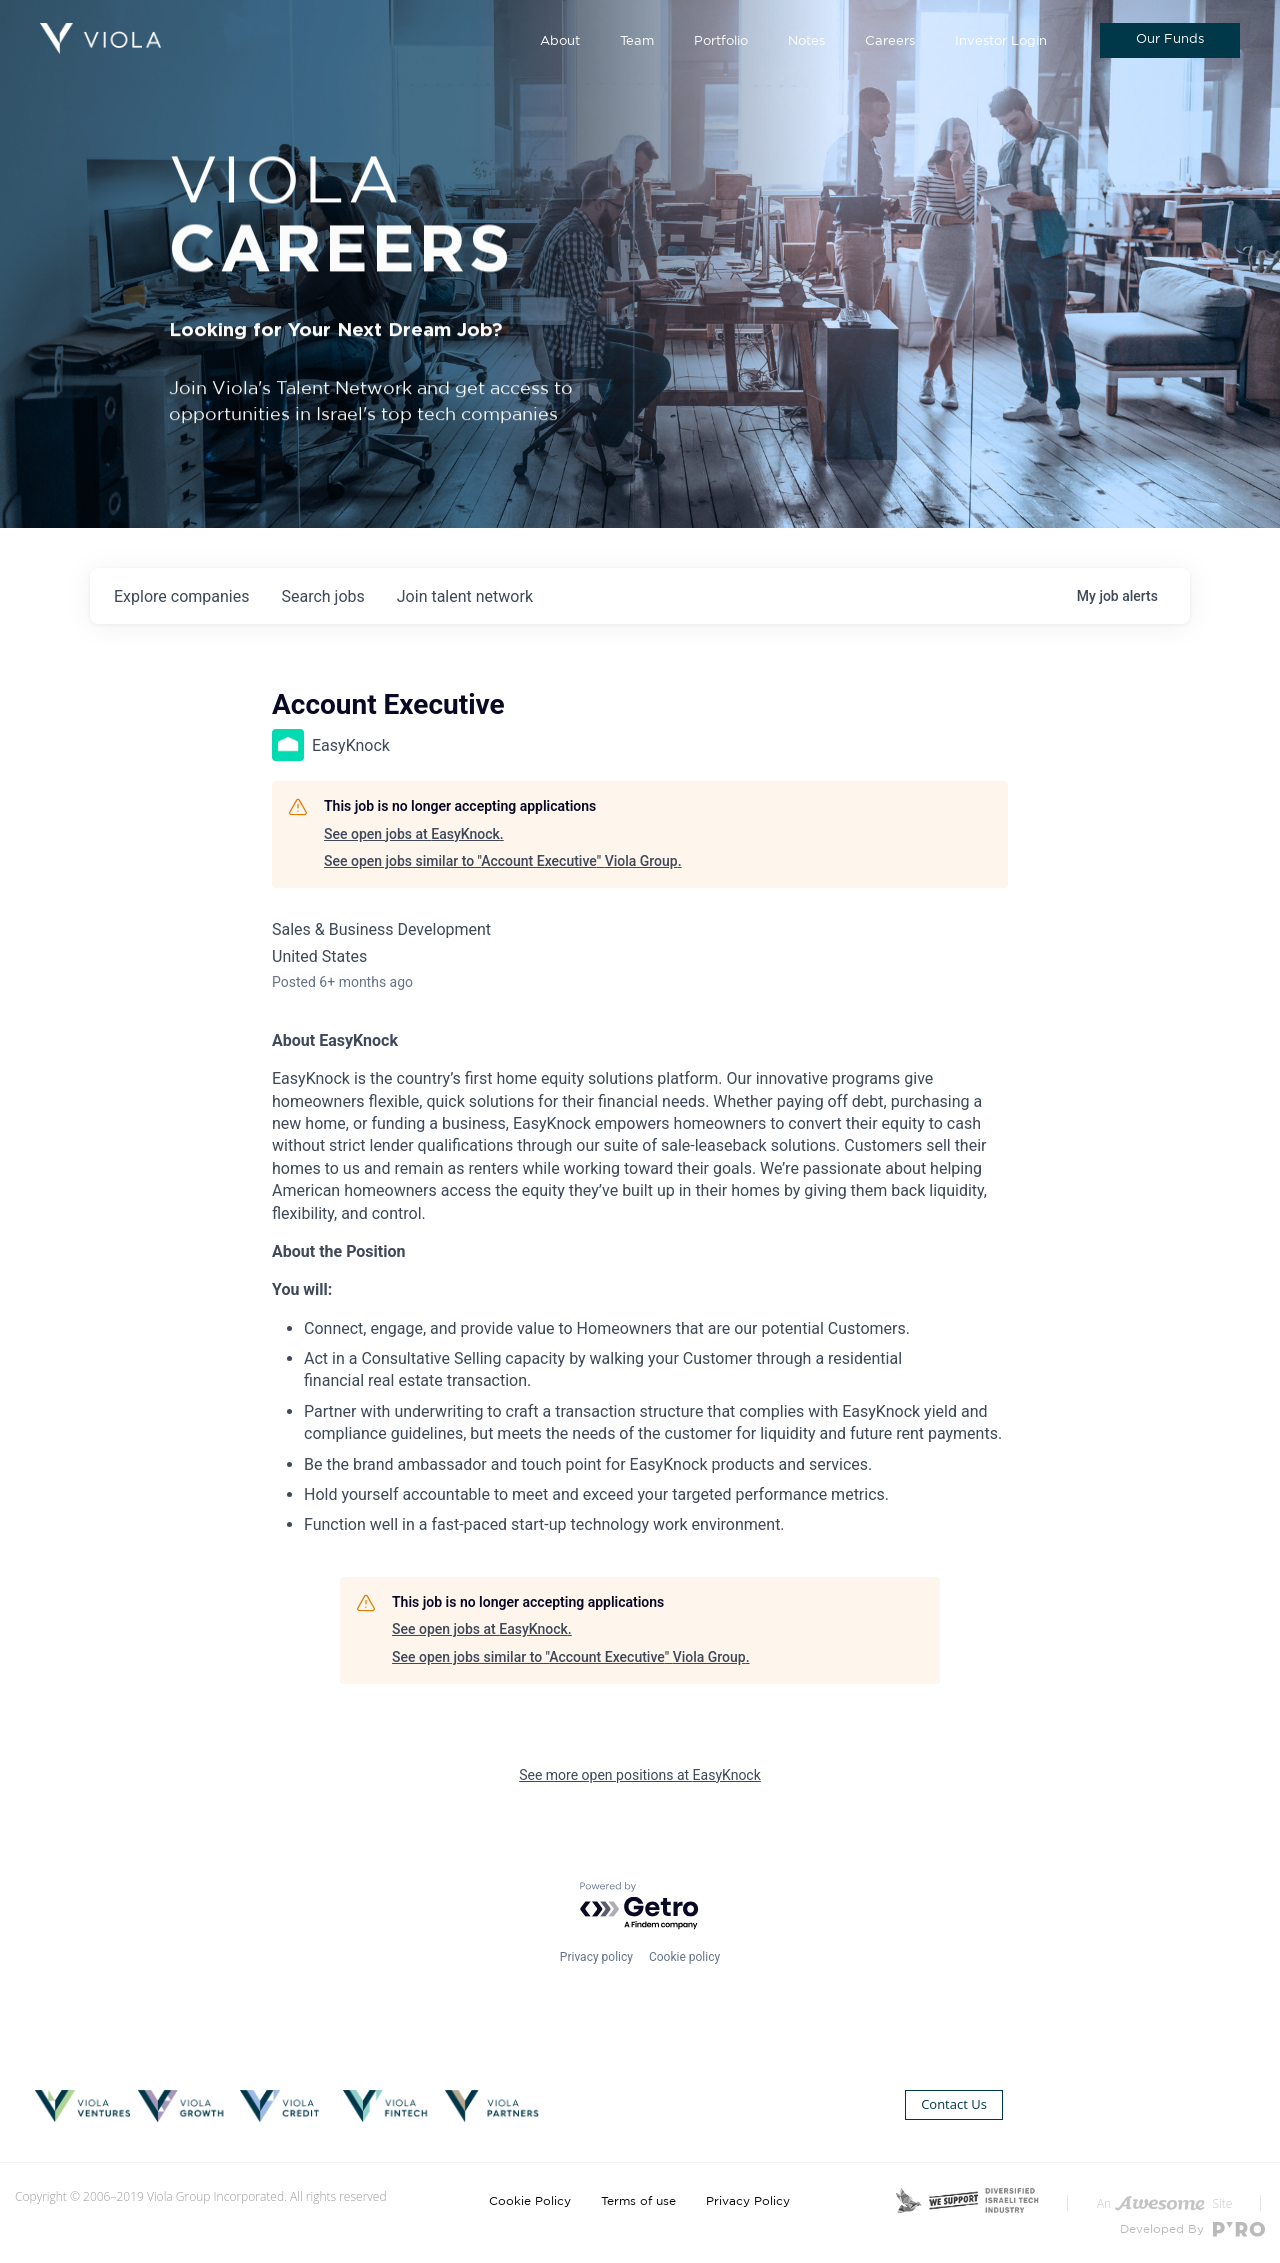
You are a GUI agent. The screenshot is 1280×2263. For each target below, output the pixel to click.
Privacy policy (596, 1957)
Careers (890, 41)
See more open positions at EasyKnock (640, 1775)
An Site (1164, 2203)
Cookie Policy (530, 2201)
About (560, 41)
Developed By (1192, 2229)
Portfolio (721, 41)
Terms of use (638, 2201)
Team (637, 41)
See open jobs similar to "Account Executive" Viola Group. (503, 861)
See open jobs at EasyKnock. (414, 834)
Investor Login (1001, 41)
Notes (806, 41)
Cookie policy (684, 1957)
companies (181, 596)
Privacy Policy (748, 2201)
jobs (322, 596)
